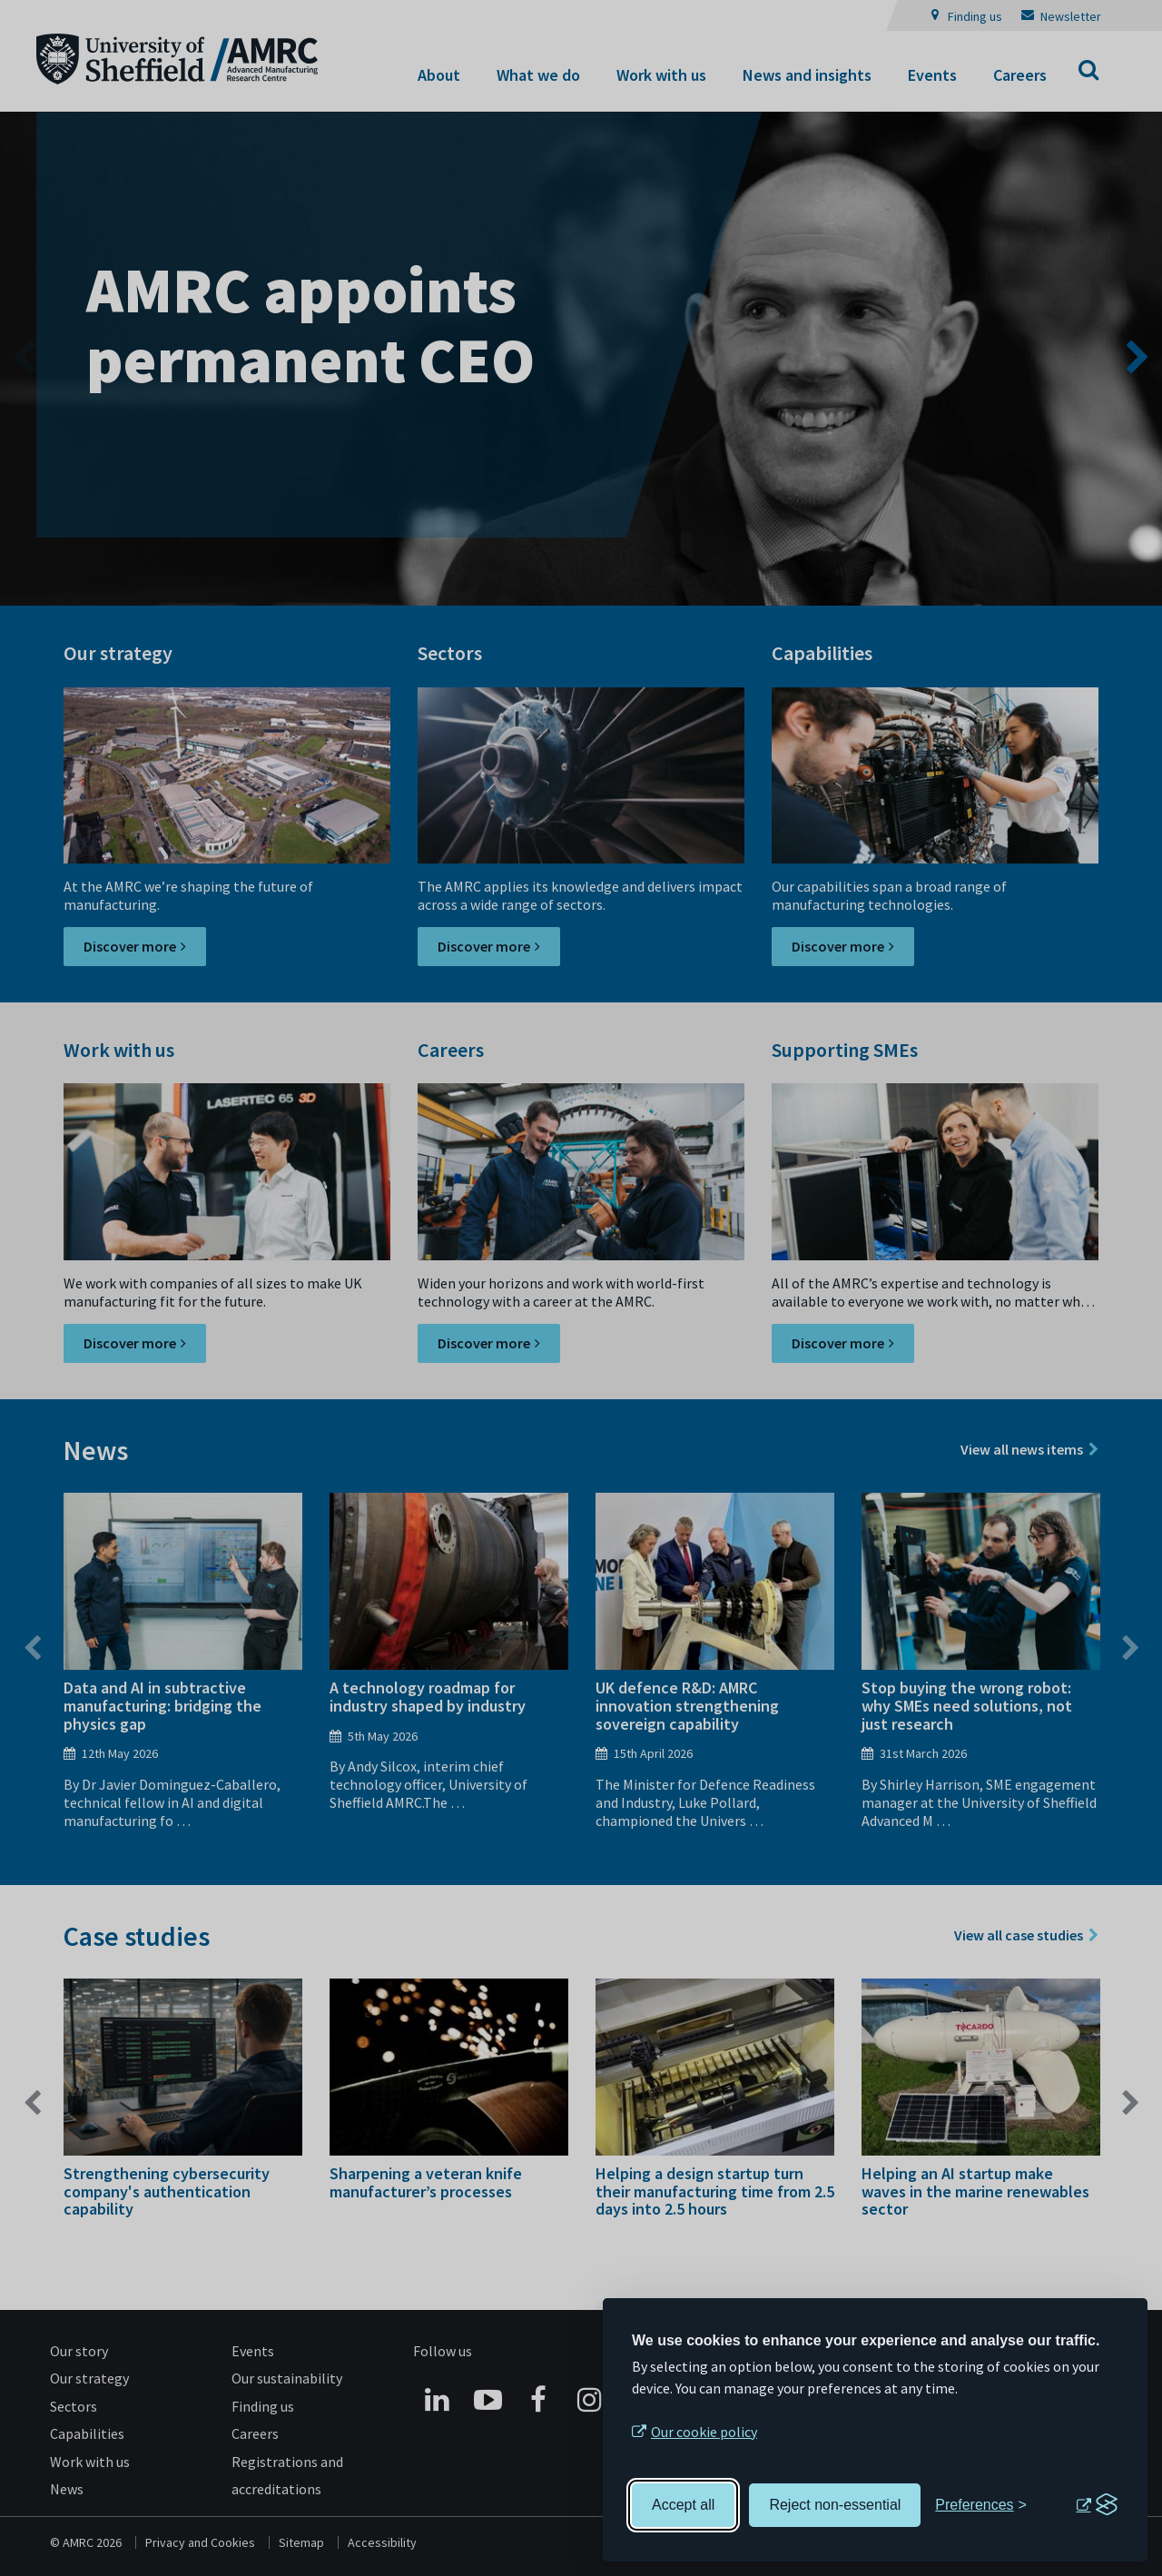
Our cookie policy (704, 2432)
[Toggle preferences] (981, 2505)
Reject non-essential (835, 2504)
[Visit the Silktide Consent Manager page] (1096, 2505)
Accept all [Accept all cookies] (683, 2504)
